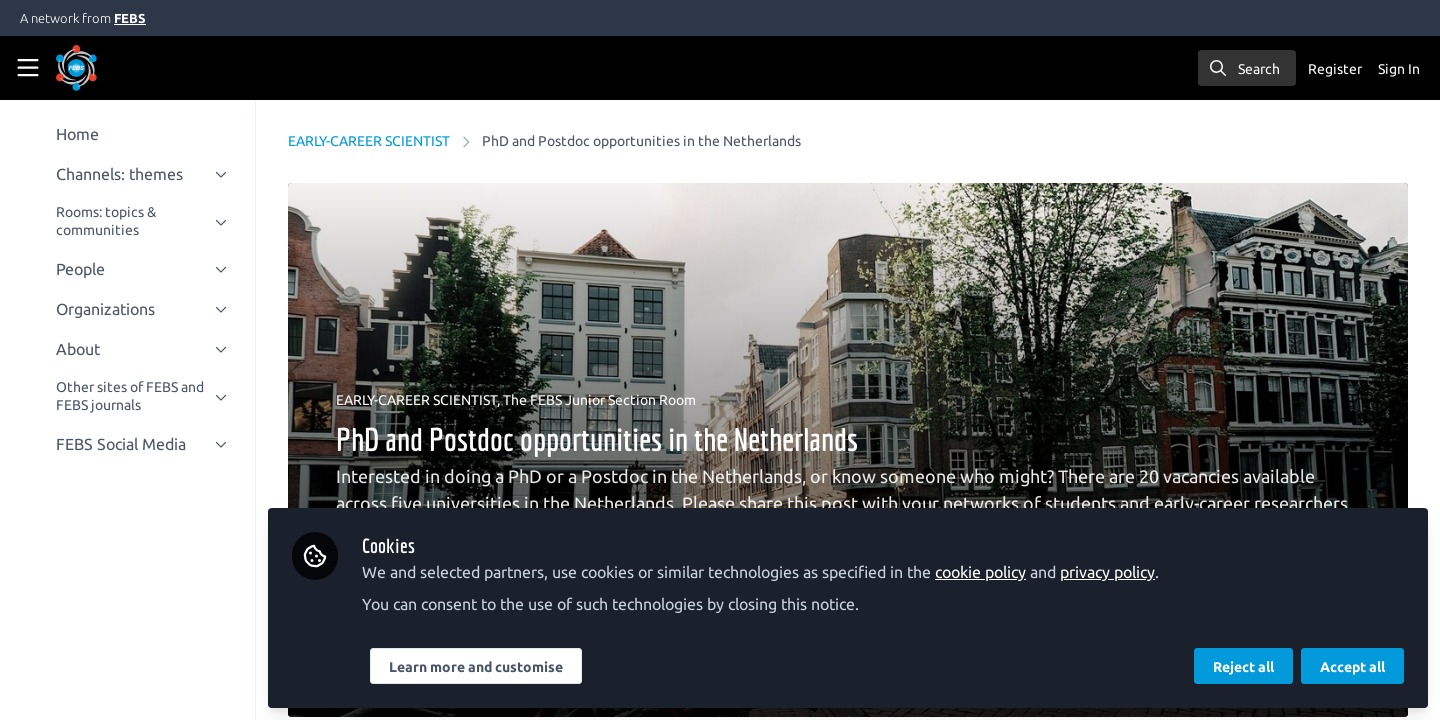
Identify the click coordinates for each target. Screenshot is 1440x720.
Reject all (1243, 667)
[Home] (104, 68)
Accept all (1352, 667)
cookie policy (980, 572)
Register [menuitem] (1335, 69)
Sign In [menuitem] (1399, 69)
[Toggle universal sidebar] (28, 68)
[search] (1247, 68)
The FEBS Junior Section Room (599, 400)
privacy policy (1107, 572)
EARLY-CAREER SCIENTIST (369, 141)
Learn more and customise (476, 667)
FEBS (130, 18)
